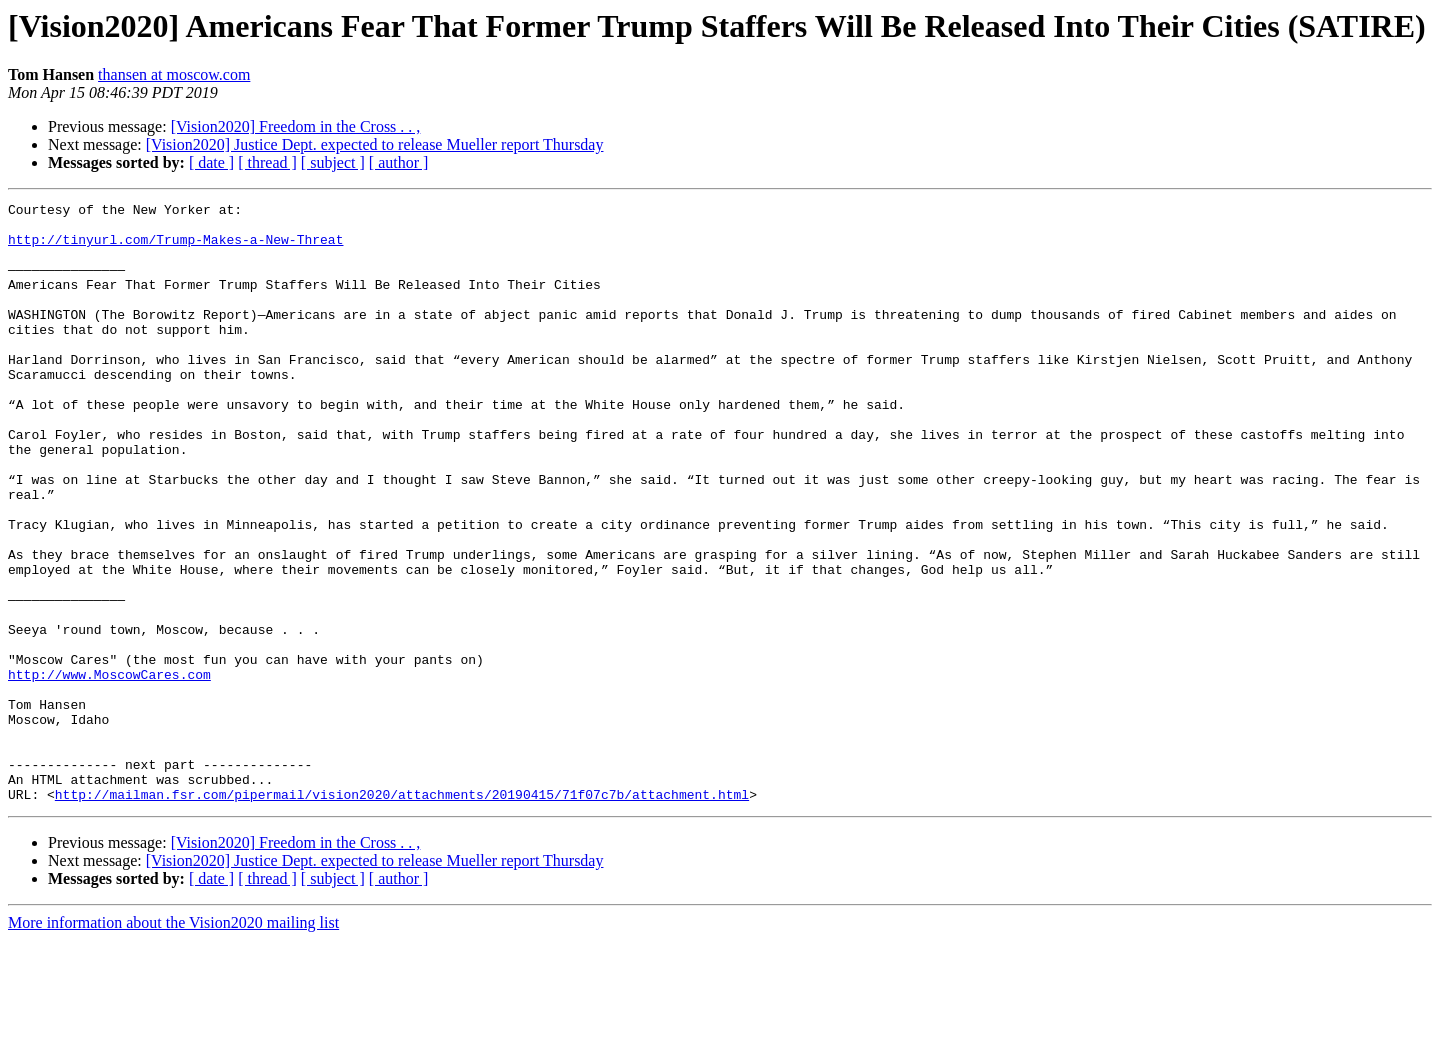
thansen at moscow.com (174, 74)
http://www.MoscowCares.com (109, 770)
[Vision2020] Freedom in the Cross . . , (296, 126)
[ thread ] (267, 162)
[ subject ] (333, 162)
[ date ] (211, 162)
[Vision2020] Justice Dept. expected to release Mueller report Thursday (375, 144)
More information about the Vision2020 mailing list (173, 1042)
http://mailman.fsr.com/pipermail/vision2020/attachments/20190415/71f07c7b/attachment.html (402, 914)
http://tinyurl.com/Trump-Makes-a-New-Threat (175, 248)
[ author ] (399, 162)
